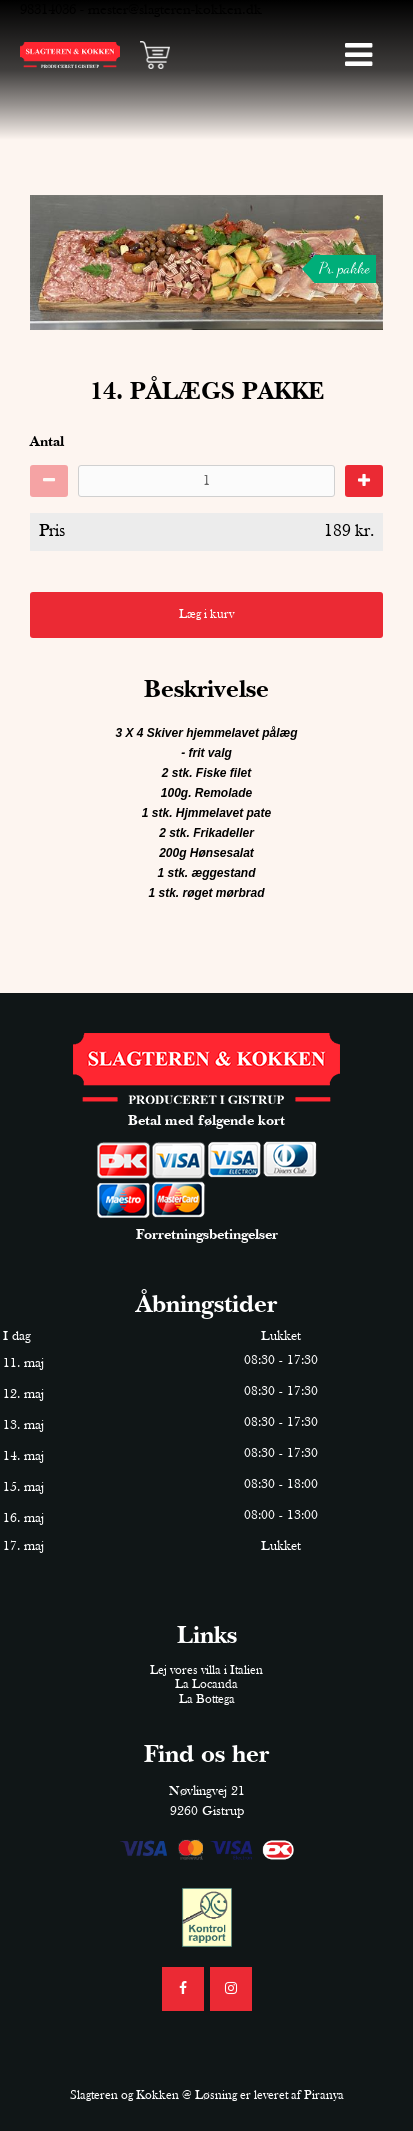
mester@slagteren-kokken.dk (175, 10)
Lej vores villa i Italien (206, 1670)
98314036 (48, 10)
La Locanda (206, 1684)
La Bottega (207, 1699)
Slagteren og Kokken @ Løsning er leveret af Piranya (207, 2095)
